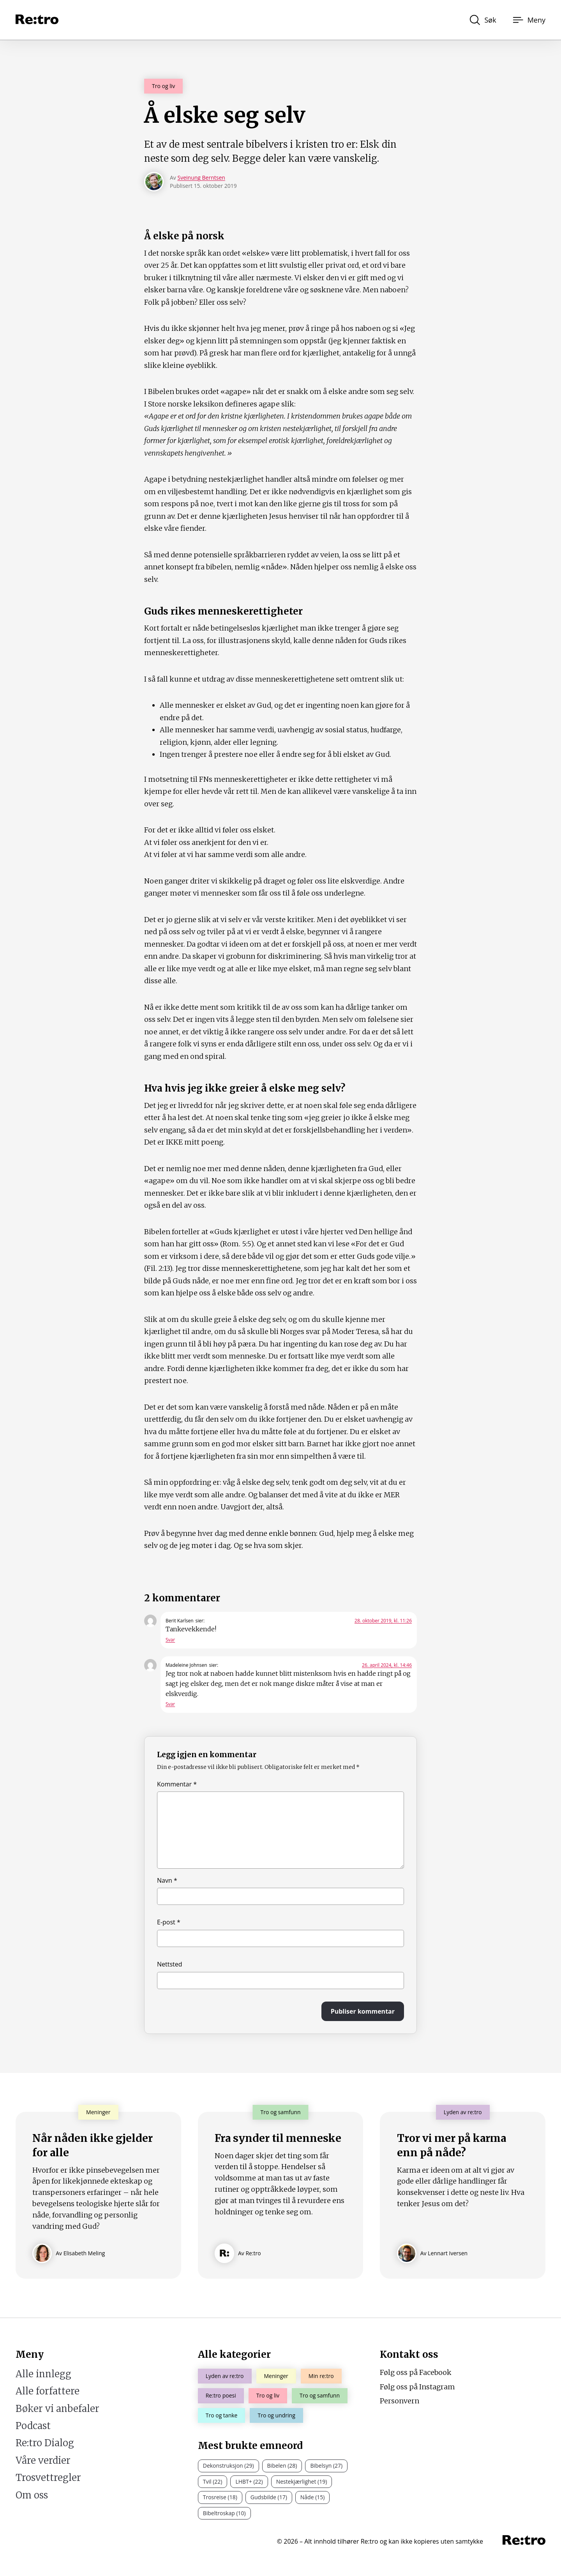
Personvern (399, 2400)
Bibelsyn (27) (326, 2465)
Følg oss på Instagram (417, 2386)
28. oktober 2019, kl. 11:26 (383, 1620)
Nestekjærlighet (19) (301, 2481)
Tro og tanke (222, 2415)
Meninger (276, 2376)
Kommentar (177, 1784)
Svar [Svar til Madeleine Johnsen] (170, 1704)
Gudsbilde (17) (269, 2497)
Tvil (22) (212, 2481)
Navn (167, 1880)
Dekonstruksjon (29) (228, 2465)
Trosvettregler (48, 2478)
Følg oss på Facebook (416, 2372)
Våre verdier (43, 2460)
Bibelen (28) (282, 2465)
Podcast (33, 2426)
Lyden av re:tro (225, 2376)
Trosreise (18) (220, 2497)
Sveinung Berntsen (201, 177)
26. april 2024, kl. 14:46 (387, 1665)
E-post (168, 1922)
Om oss (32, 2495)
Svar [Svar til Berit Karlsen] (170, 1639)
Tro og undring (276, 2415)
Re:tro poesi (221, 2395)
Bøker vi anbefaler (57, 2409)
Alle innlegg (43, 2374)
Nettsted (169, 1964)
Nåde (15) (312, 2497)
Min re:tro (321, 2376)
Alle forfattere (47, 2391)
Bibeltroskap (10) (224, 2513)
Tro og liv (163, 86)
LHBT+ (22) (249, 2481)
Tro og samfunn (320, 2395)
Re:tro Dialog (45, 2443)
